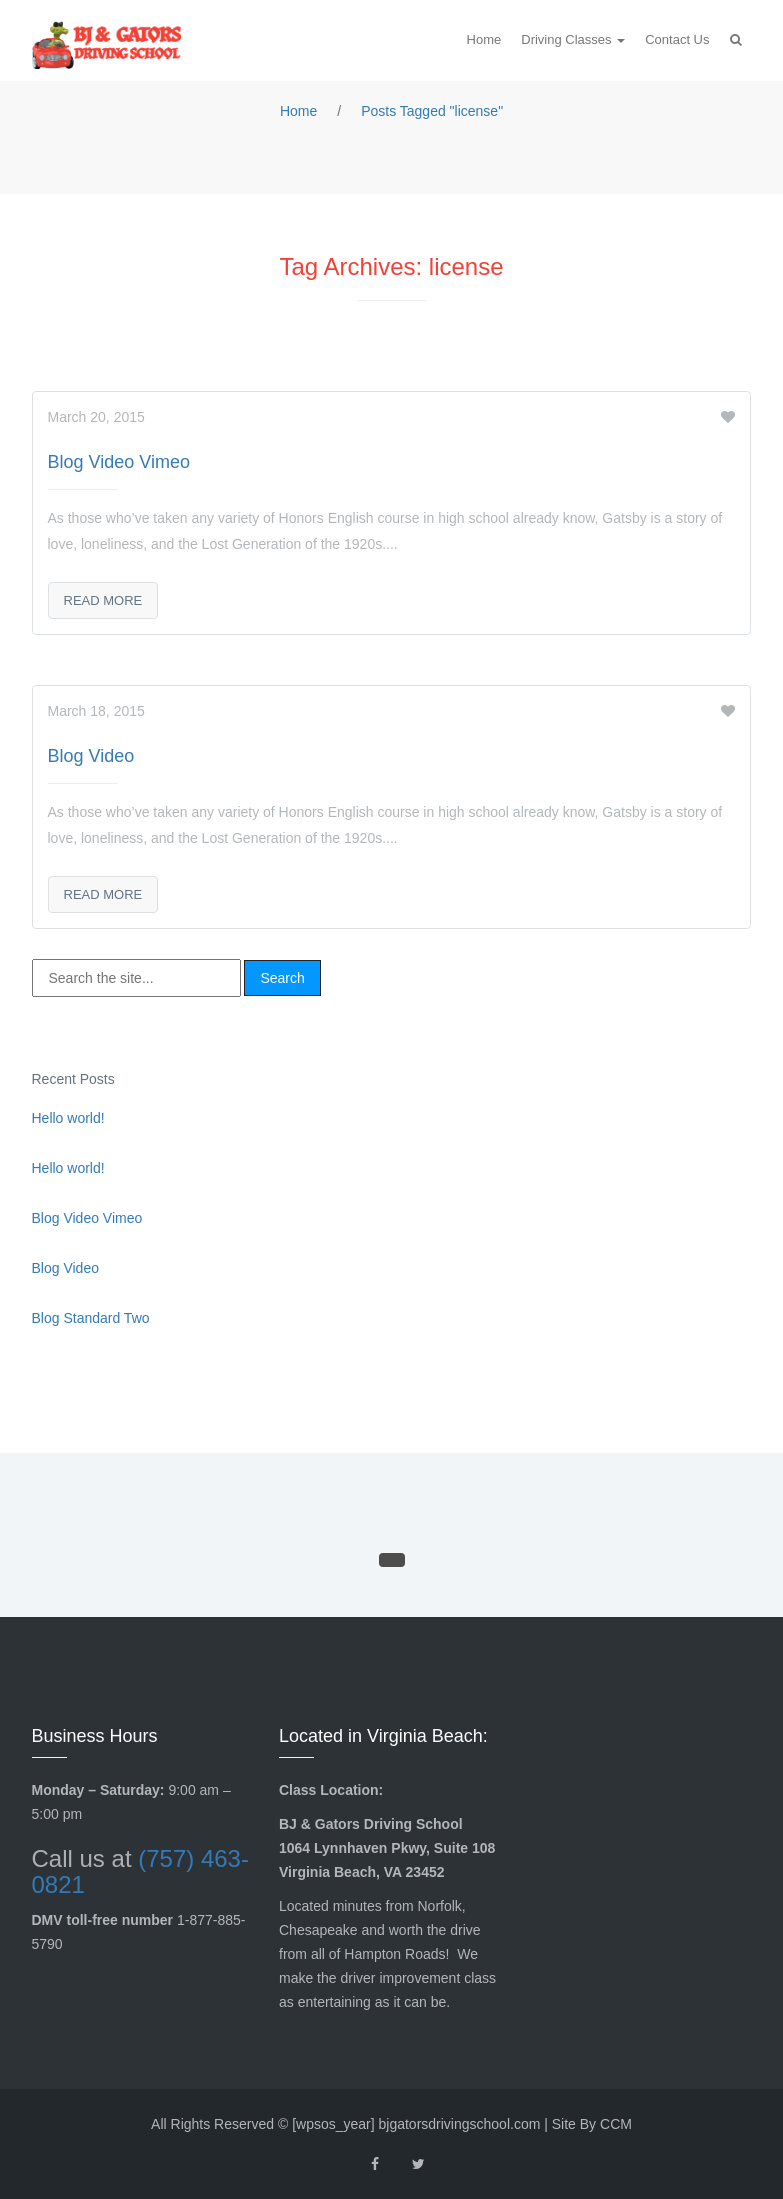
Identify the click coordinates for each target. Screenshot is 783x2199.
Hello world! (68, 1118)
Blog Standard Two (91, 1318)
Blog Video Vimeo (119, 462)
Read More (103, 600)
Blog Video (91, 756)
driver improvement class (418, 1978)
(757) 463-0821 (140, 1871)
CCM (616, 2124)
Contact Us (677, 39)
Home (484, 39)
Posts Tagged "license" (432, 111)
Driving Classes (568, 39)
